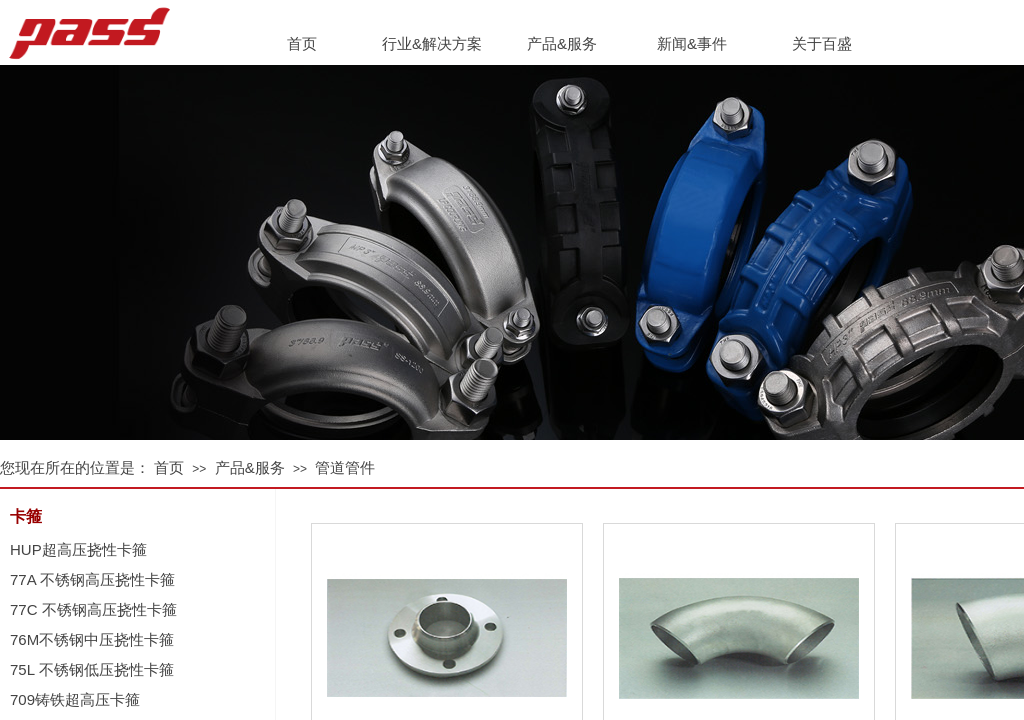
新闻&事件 (692, 43)
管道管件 (345, 467)
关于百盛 (822, 43)
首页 (169, 467)
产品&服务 (250, 467)
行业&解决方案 (432, 43)
